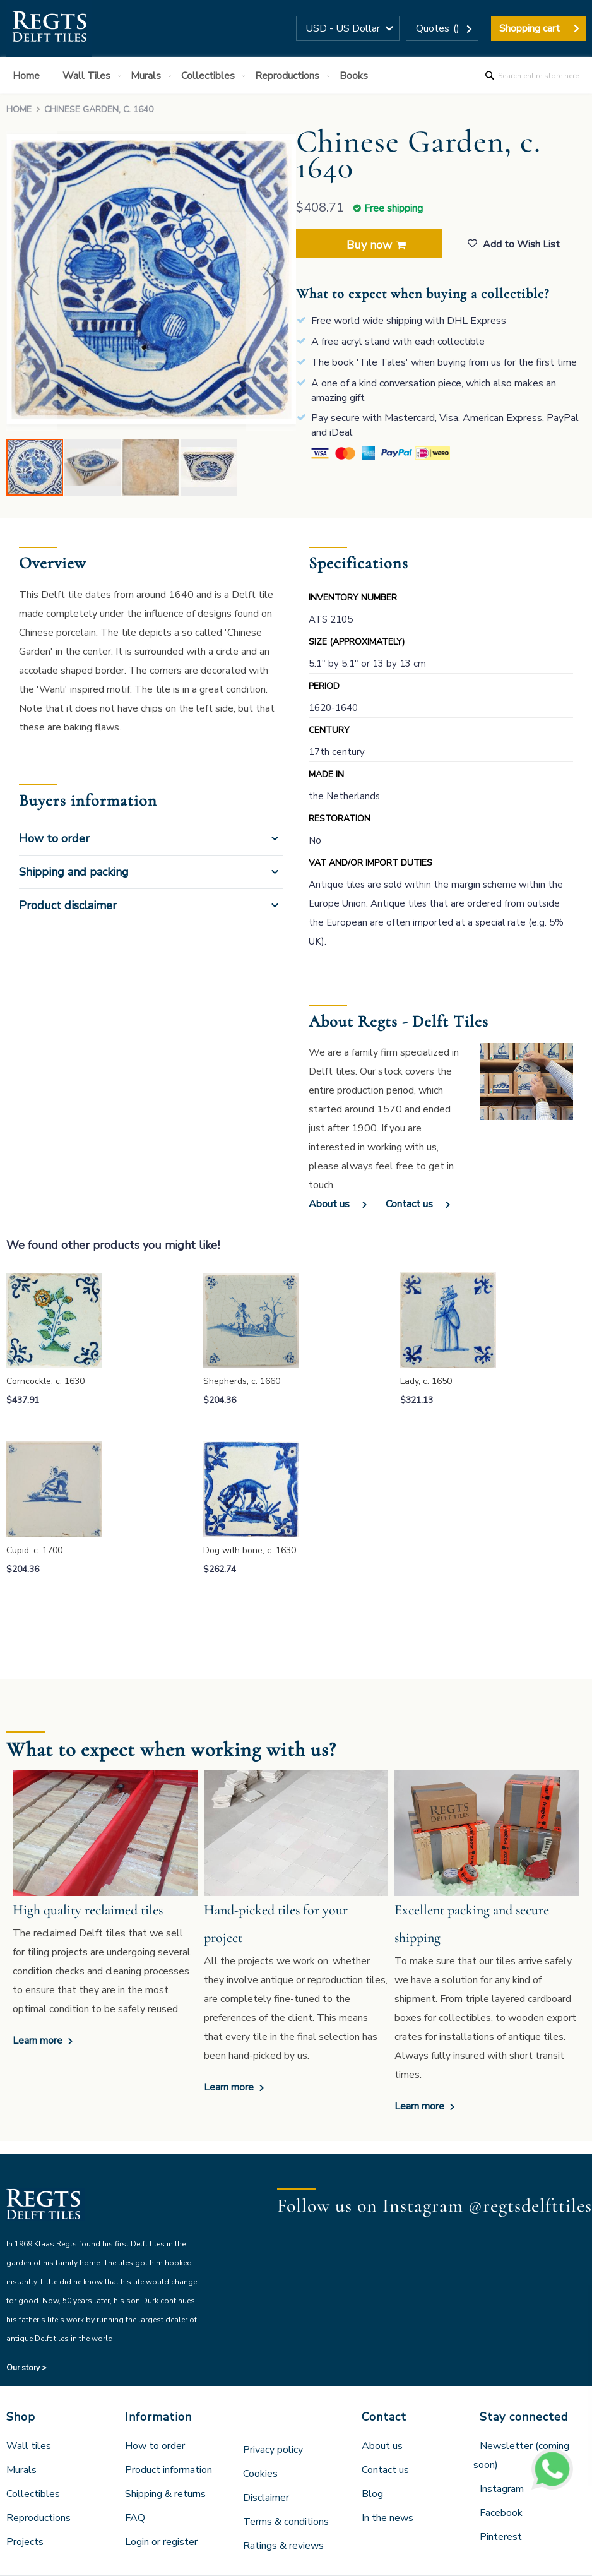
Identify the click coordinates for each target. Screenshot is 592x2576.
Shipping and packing (74, 872)
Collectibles (33, 2494)
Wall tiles (28, 2446)
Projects (25, 2542)
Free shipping (393, 208)
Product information (168, 2470)
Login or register (161, 2542)
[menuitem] (28, 76)
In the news (387, 2518)
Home (19, 110)
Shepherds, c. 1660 (241, 1381)
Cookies (260, 2474)
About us (329, 1204)
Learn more (39, 2041)
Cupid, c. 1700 (34, 1550)
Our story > (26, 2368)
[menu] (296, 75)
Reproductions (38, 2518)
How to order (54, 838)
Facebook (501, 2513)
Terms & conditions (286, 2522)
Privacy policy (273, 2450)
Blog (372, 2494)
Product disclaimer (68, 905)
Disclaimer (266, 2498)
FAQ (135, 2518)
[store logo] (49, 28)
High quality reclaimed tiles (88, 1910)
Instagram (502, 2489)
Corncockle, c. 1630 (45, 1381)
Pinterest (501, 2537)
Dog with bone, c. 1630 (249, 1550)
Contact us (409, 1204)
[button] (348, 28)
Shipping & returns (165, 2494)
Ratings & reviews (283, 2546)
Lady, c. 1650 (426, 1381)
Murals (21, 2470)
